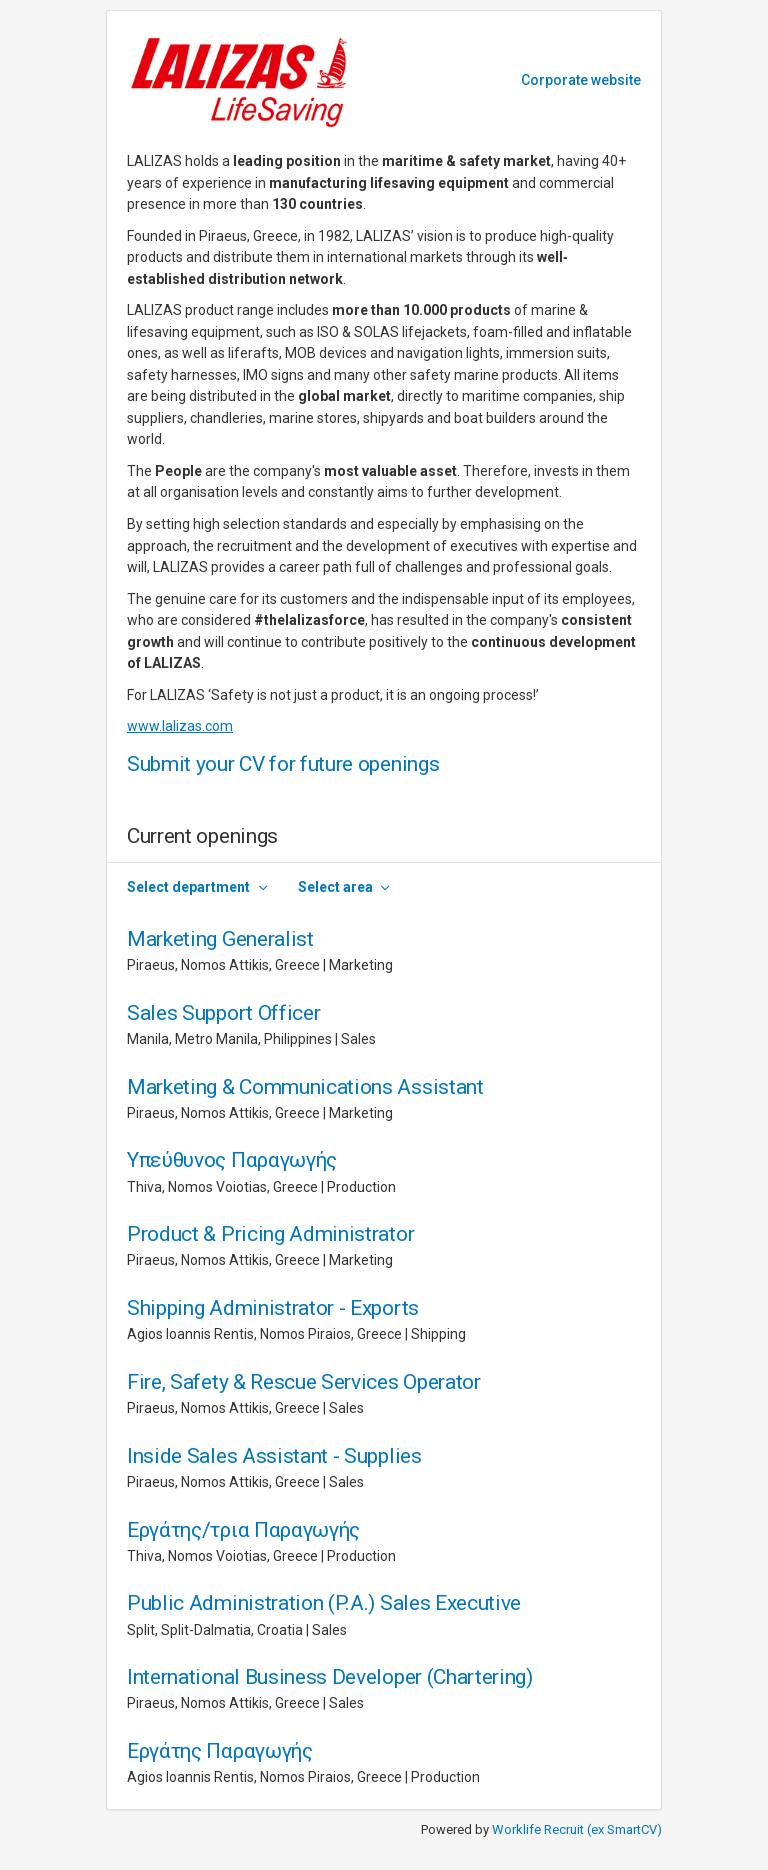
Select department (188, 887)
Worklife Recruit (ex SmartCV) (577, 1829)
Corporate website (581, 80)
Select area (335, 887)
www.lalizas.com (180, 726)
